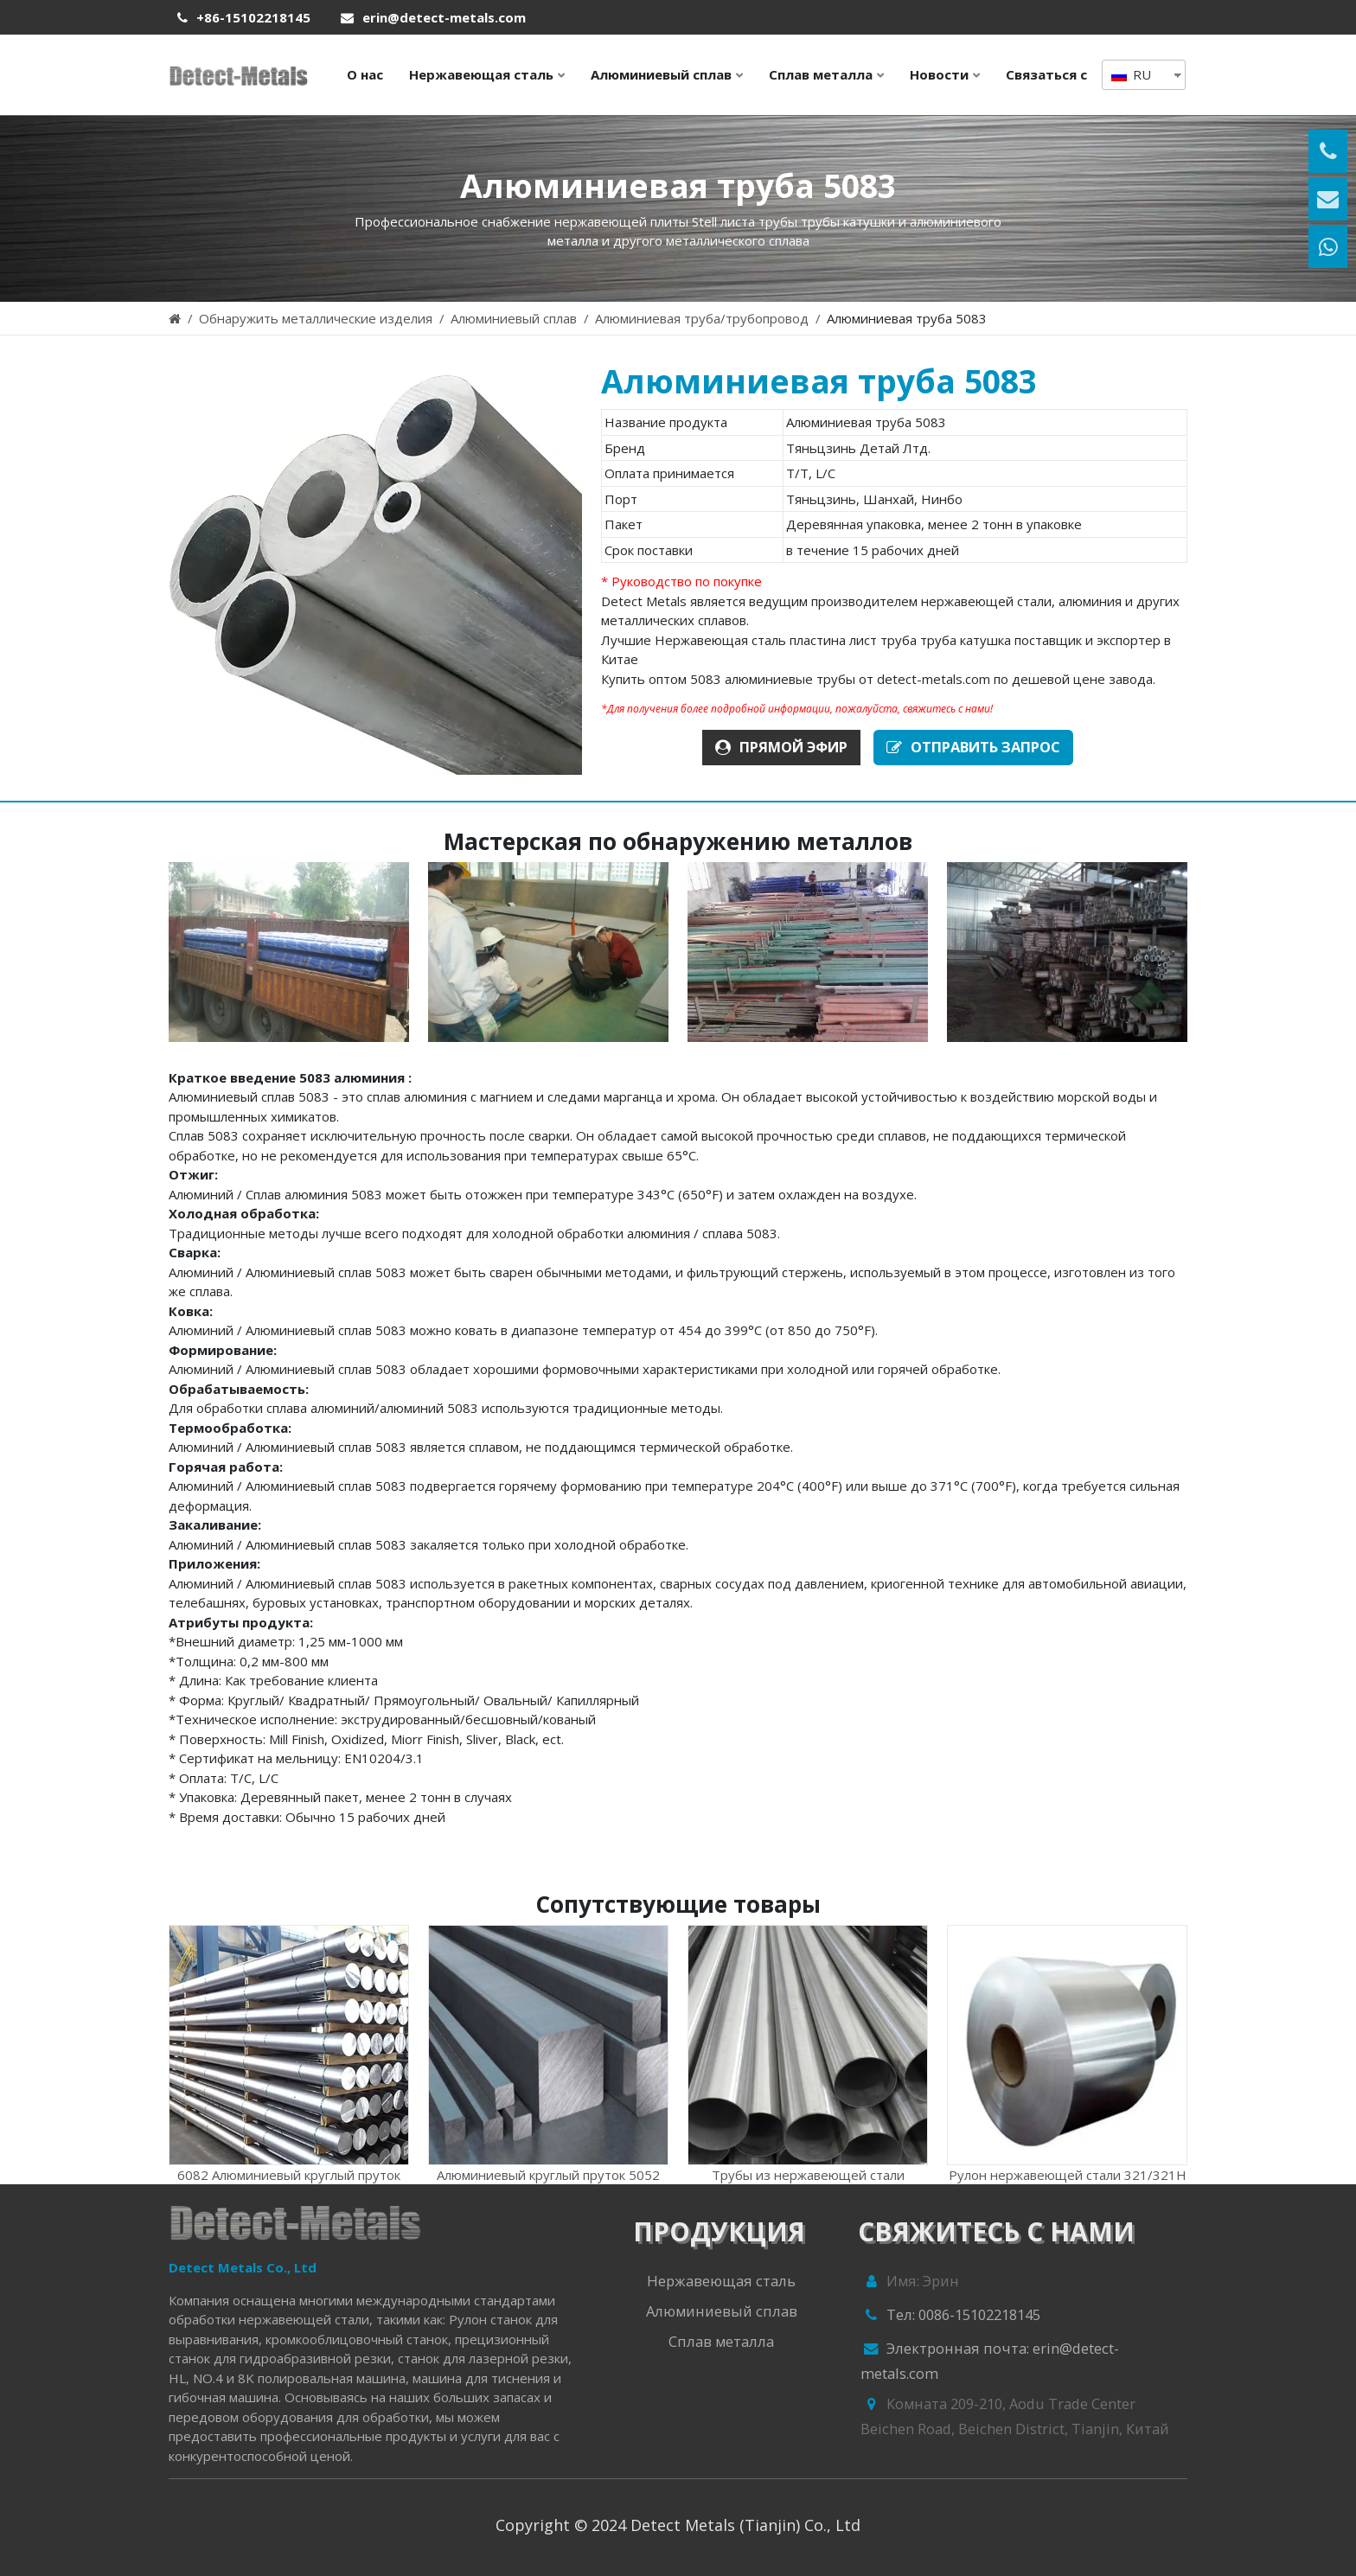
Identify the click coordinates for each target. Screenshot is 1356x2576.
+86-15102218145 (253, 17)
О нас (365, 74)
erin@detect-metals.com (444, 17)
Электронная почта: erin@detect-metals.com (989, 2360)
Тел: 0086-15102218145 (950, 2317)
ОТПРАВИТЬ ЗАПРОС (973, 747)
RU (1131, 74)
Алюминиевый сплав (661, 74)
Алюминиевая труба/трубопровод (702, 318)
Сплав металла (821, 74)
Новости (939, 74)
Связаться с (1046, 74)
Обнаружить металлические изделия (315, 318)
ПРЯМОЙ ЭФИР (781, 747)
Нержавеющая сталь (481, 74)
